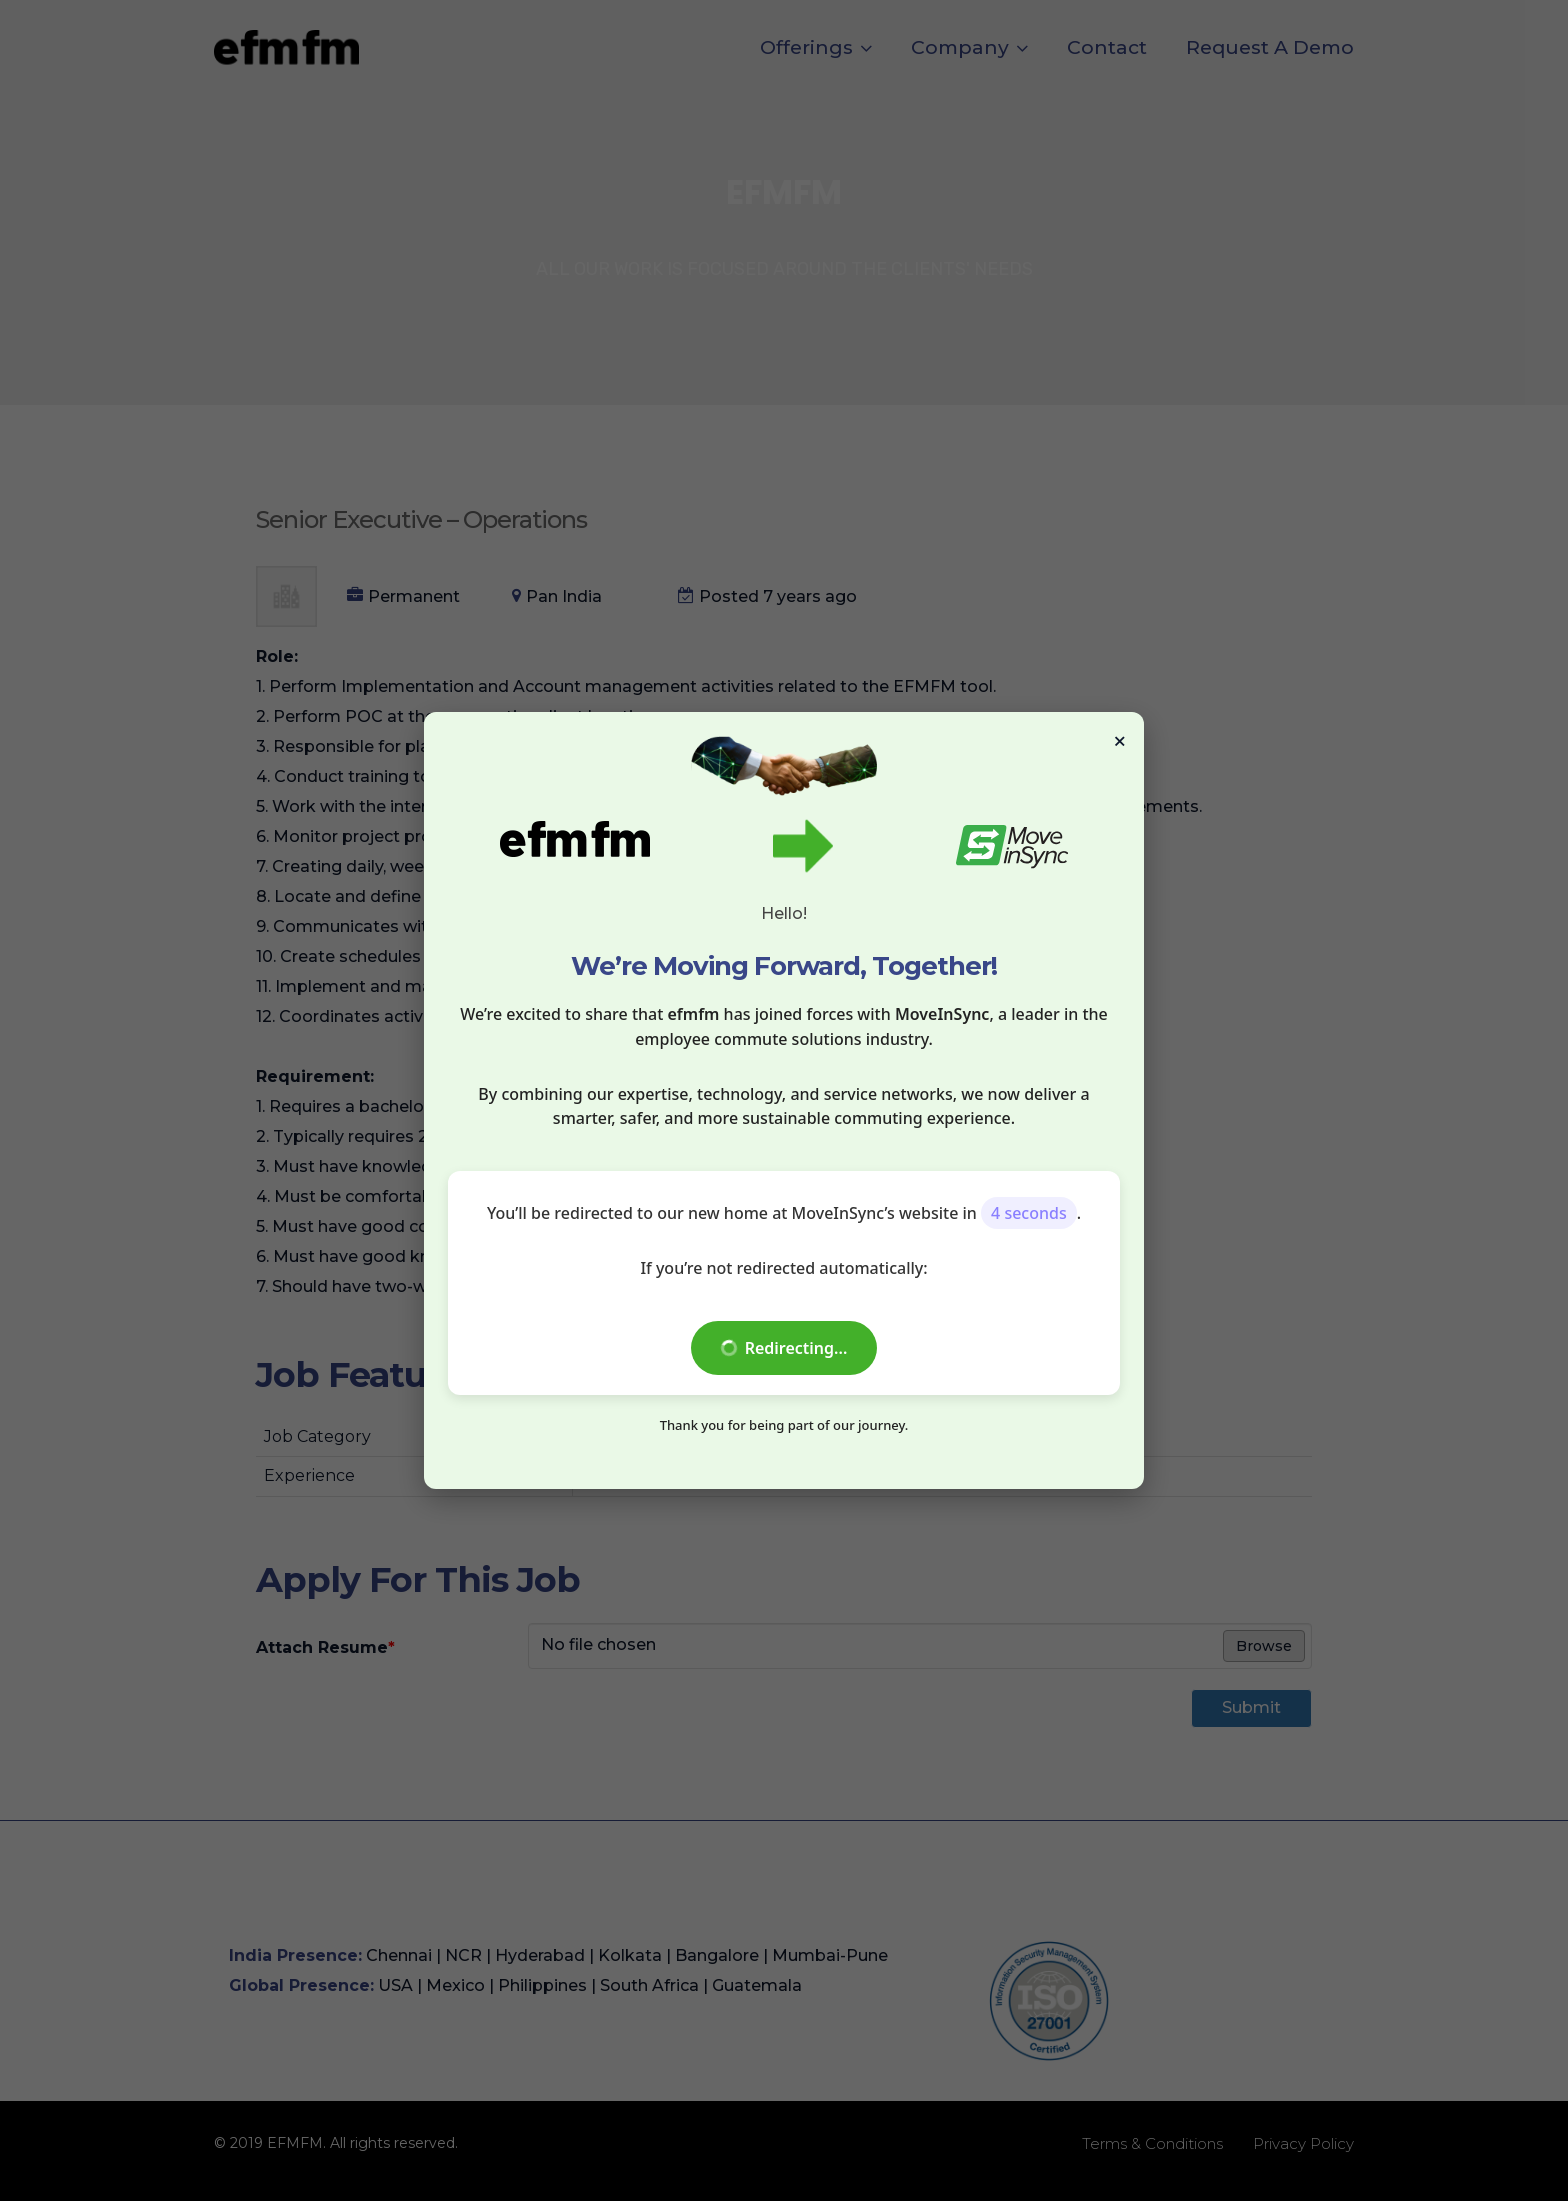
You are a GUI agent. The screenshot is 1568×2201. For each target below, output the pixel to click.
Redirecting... (783, 1348)
